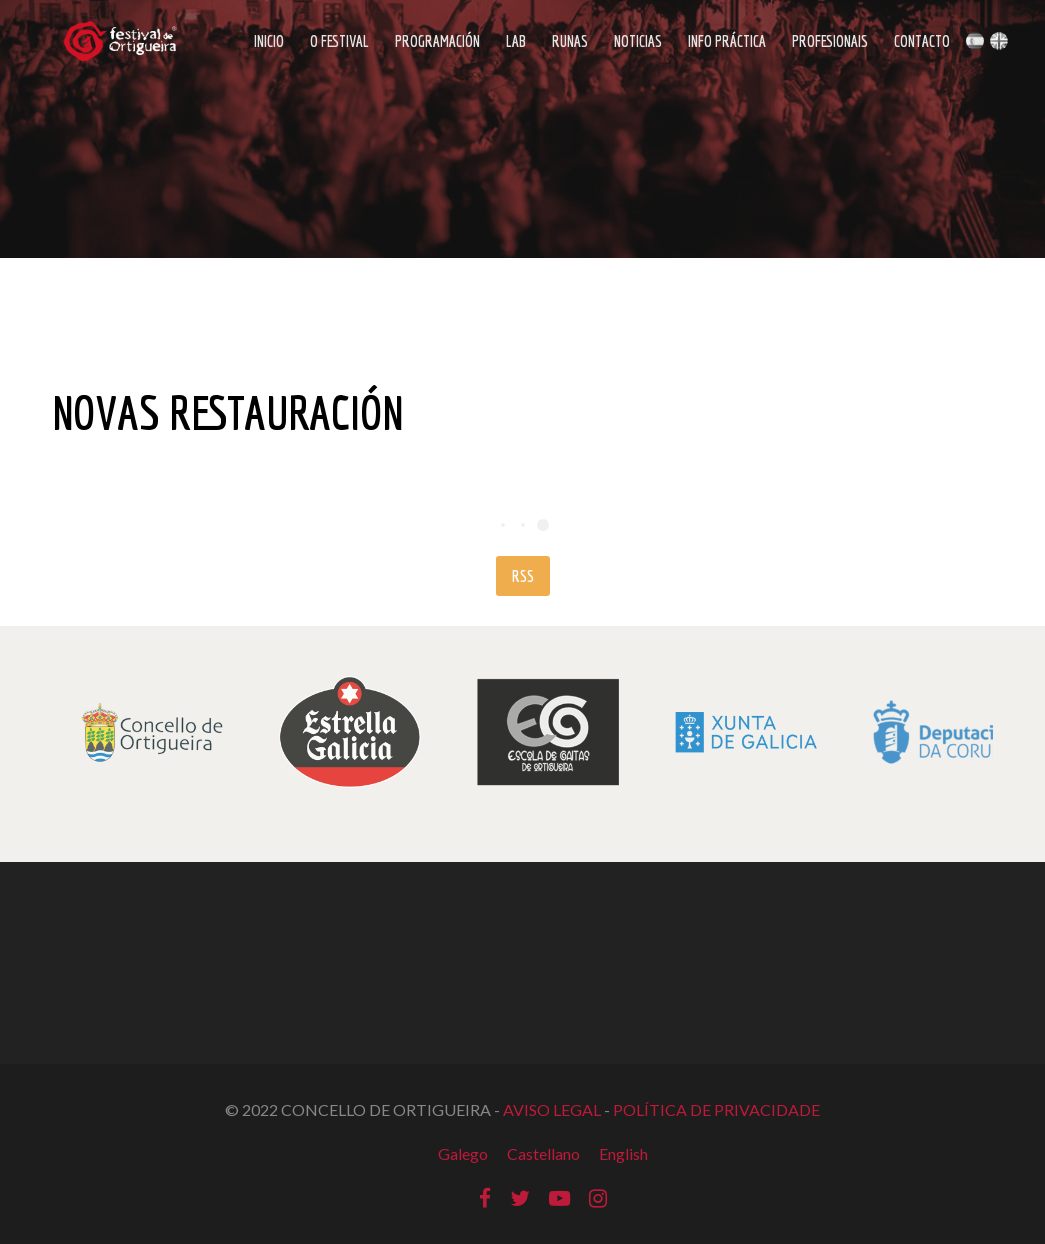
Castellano (543, 1153)
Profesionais (830, 41)
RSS (523, 576)
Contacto (922, 41)
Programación (437, 41)
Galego (463, 1153)
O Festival (339, 41)
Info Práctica (727, 41)
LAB (516, 41)
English (623, 1153)
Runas (570, 41)
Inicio (269, 41)
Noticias (638, 41)
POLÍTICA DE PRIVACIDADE (716, 1109)
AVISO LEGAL (552, 1109)
